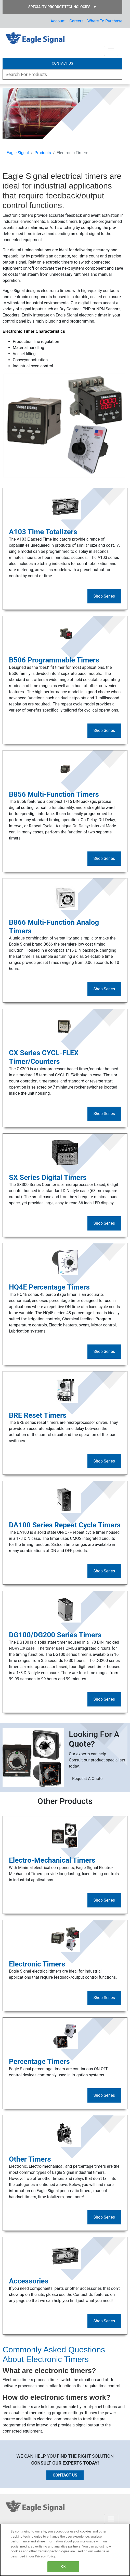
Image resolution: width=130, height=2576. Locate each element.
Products (43, 152)
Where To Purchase (104, 21)
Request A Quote (87, 1778)
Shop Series (104, 596)
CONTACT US (62, 63)
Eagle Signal (18, 152)
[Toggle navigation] (111, 51)
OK (63, 2566)
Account (58, 21)
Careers (76, 21)
